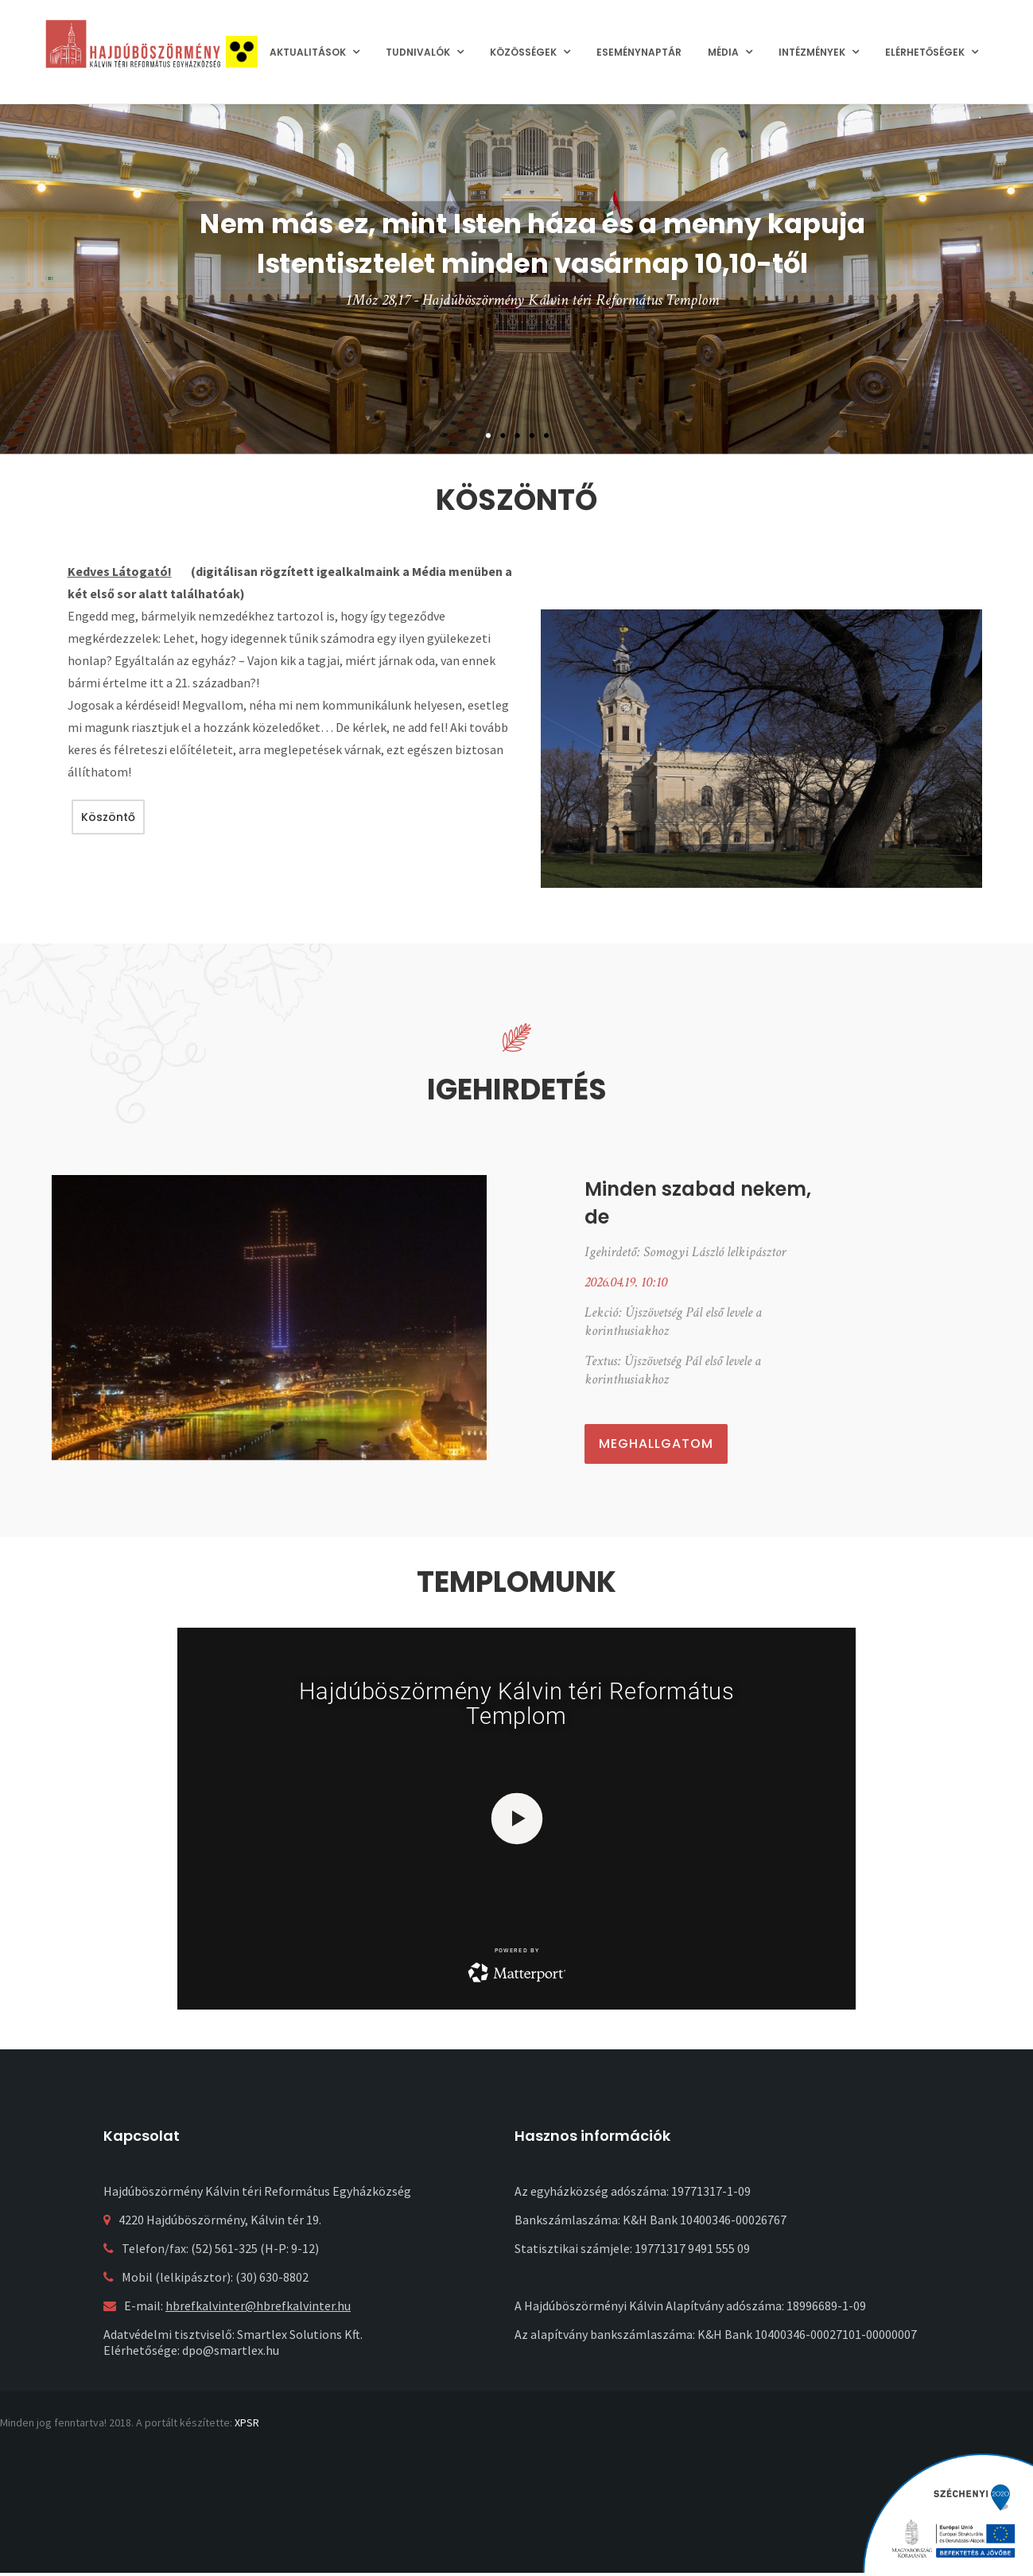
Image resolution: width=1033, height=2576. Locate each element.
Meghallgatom (656, 1443)
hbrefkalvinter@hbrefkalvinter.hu (258, 2305)
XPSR (247, 2422)
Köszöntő (108, 817)
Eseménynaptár (639, 52)
